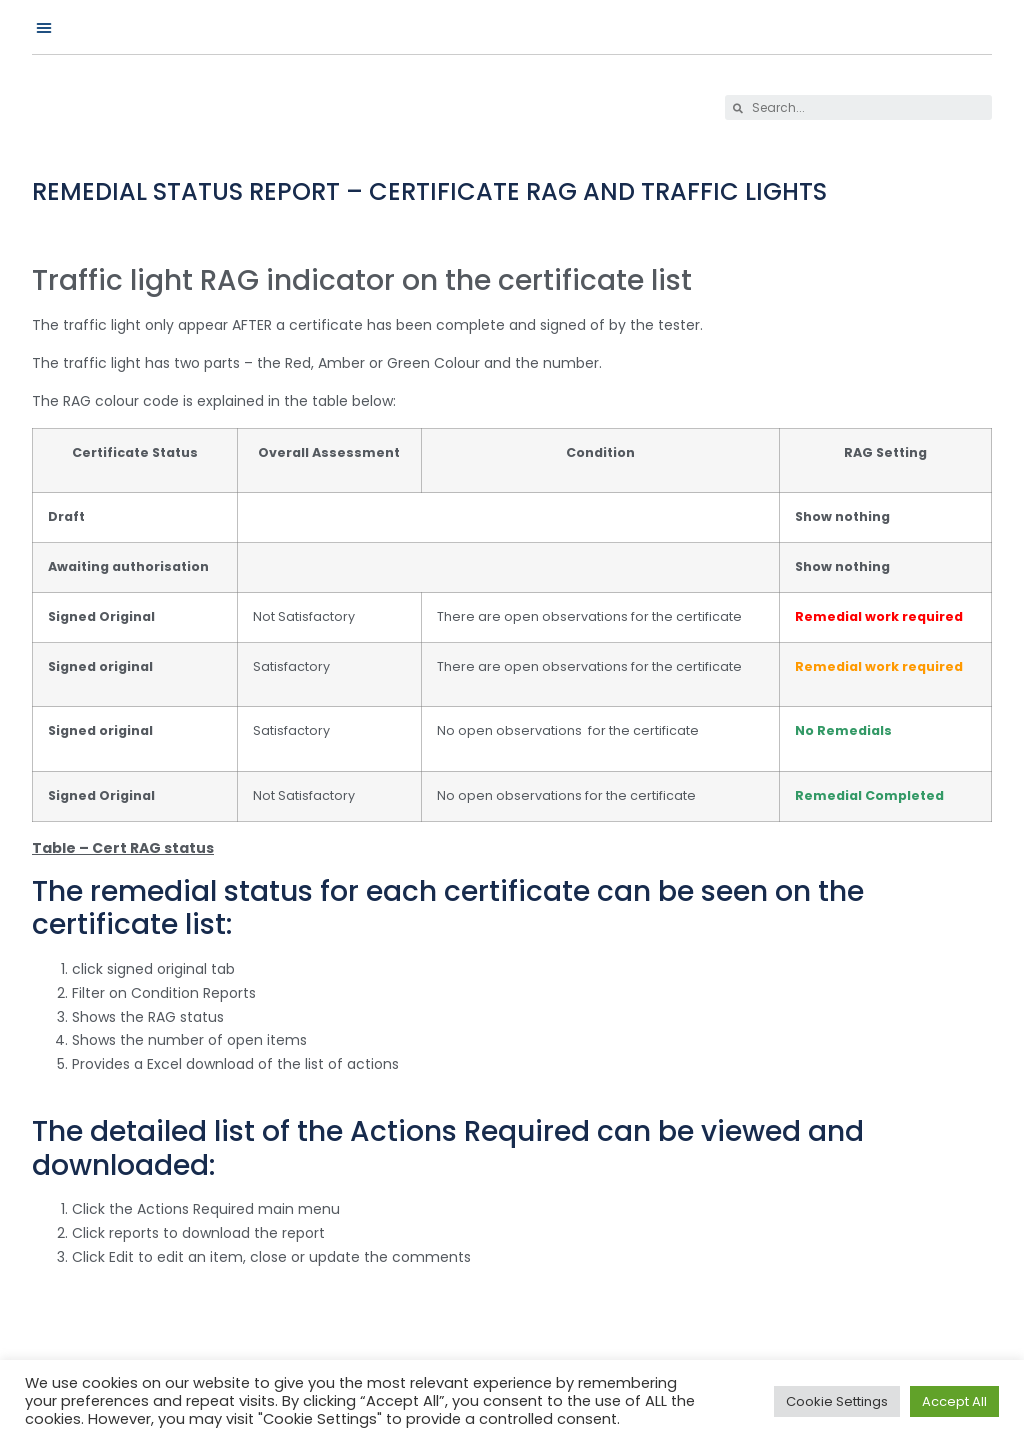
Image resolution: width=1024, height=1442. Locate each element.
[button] (44, 27)
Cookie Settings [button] (837, 1401)
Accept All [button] (954, 1401)
